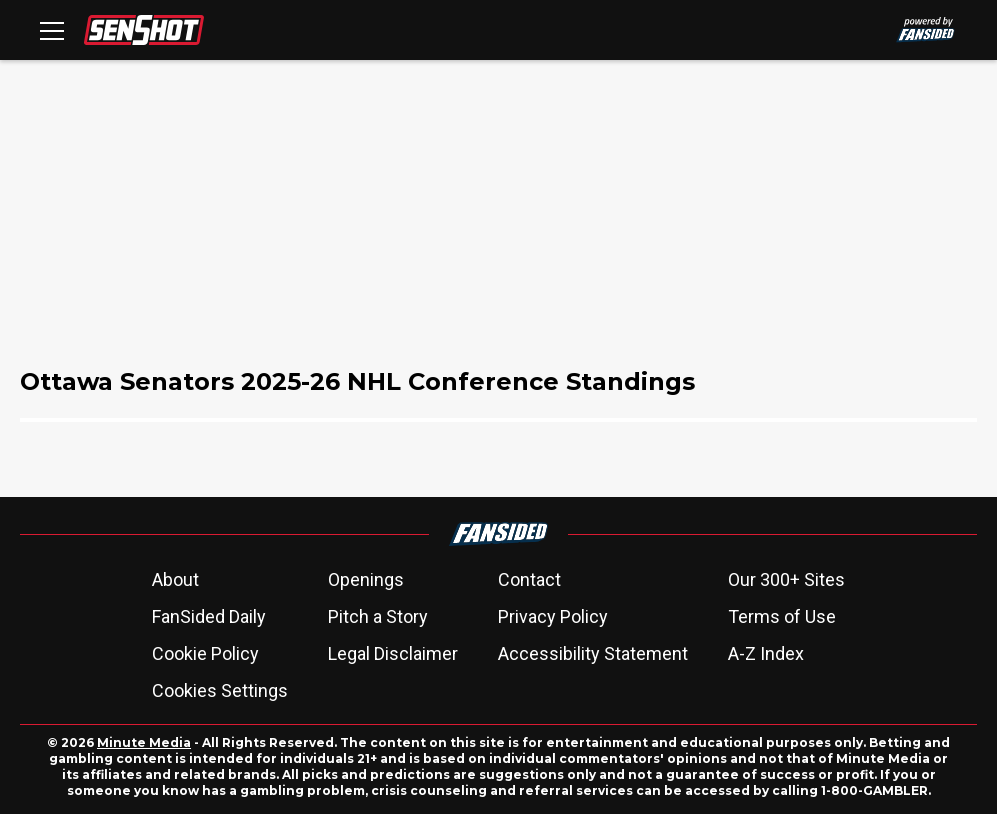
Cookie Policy (205, 653)
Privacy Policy (553, 616)
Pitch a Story (378, 616)
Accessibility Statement (593, 653)
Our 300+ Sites (786, 579)
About (175, 579)
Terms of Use (782, 616)
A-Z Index (766, 653)
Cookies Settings (220, 690)
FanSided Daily (209, 616)
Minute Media (144, 742)
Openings (366, 579)
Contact (529, 579)
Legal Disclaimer (393, 653)
